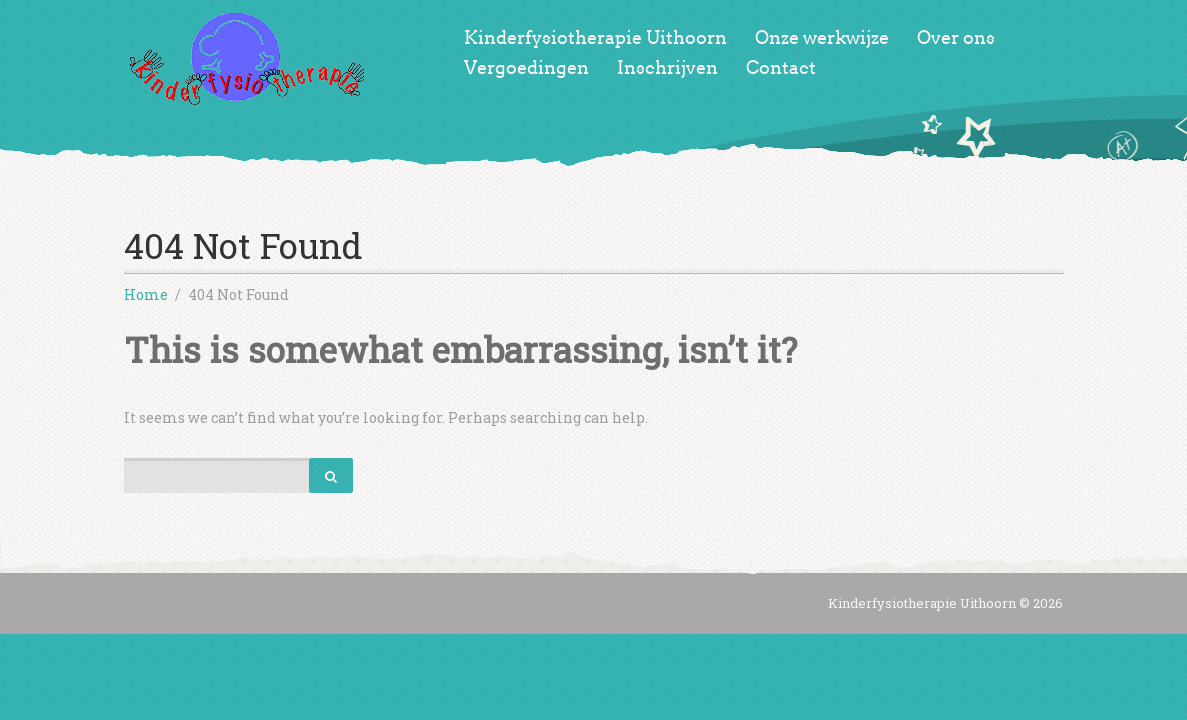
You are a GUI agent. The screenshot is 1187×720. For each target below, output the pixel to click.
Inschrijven (667, 68)
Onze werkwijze (822, 38)
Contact (781, 68)
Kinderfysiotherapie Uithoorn (595, 38)
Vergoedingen (526, 68)
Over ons (956, 38)
